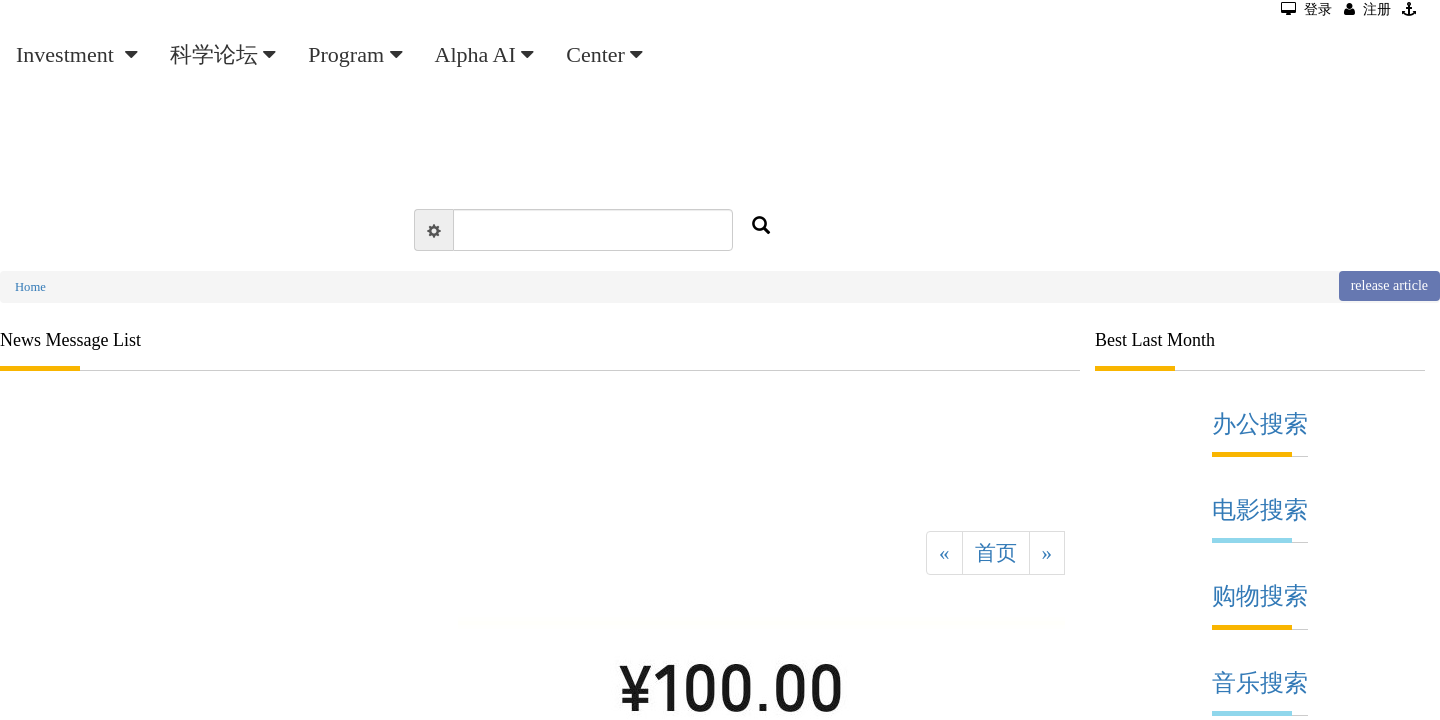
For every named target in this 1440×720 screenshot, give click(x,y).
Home (30, 287)
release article (1389, 285)
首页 (996, 553)
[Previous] (944, 553)
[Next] (1047, 553)
